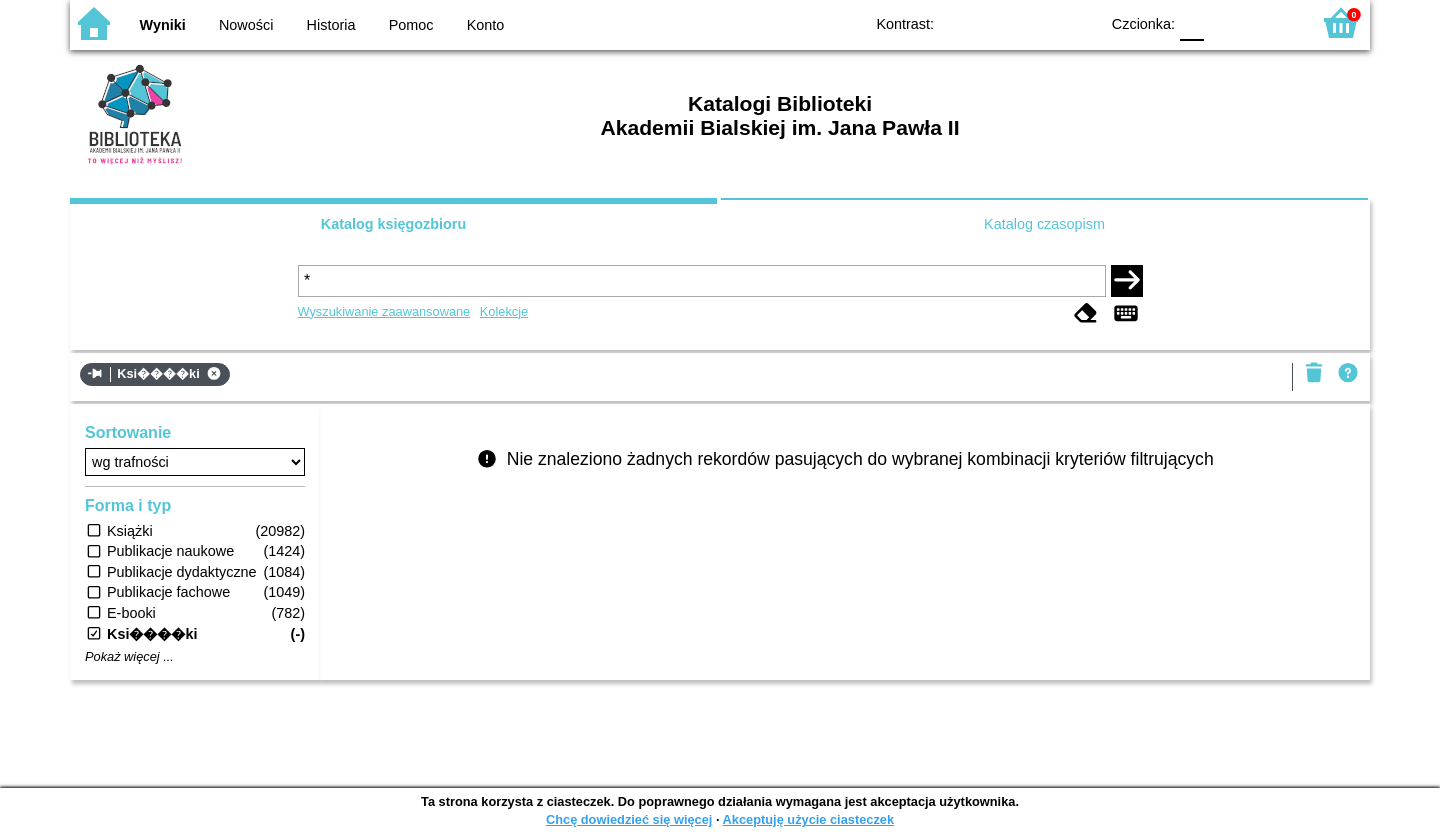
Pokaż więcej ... (129, 657)
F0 (1191, 22)
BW (997, 22)
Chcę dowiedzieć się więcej (629, 819)
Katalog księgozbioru (394, 224)
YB (1037, 22)
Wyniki (163, 25)
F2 (1272, 22)
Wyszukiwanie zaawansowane (384, 311)
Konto (486, 25)
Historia (331, 25)
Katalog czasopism (1044, 224)
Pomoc (411, 25)
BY (1077, 22)
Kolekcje (504, 311)
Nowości (246, 25)
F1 (1226, 22)
